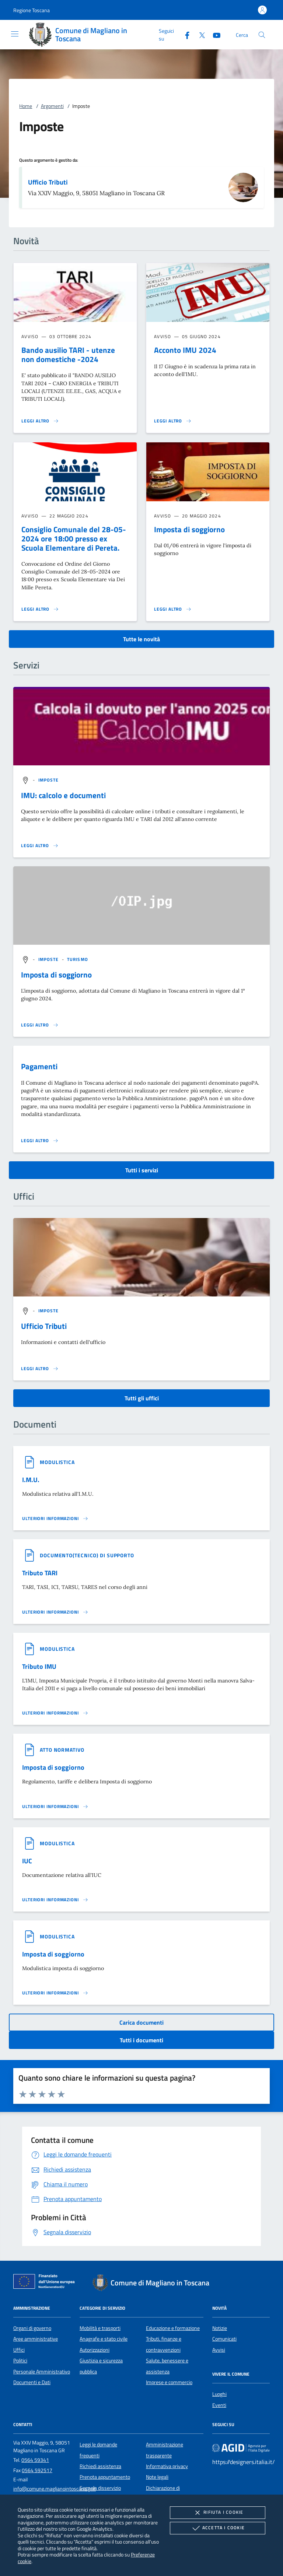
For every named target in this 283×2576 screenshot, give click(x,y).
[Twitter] (199, 34)
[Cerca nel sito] (262, 35)
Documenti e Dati (31, 2382)
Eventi (219, 2405)
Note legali (157, 2477)
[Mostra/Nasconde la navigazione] (14, 33)
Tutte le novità (141, 639)
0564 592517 (37, 2470)
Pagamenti (39, 1066)
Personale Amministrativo (41, 2372)
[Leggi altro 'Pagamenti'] (40, 1141)
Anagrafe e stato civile (103, 2339)
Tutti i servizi (141, 1170)
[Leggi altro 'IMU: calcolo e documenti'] (40, 846)
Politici (20, 2360)
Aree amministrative (35, 2339)
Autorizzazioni (94, 2350)
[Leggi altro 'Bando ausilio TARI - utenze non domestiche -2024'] (40, 421)
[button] (31, 10)
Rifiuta (217, 2513)
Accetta (218, 2528)
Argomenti (52, 106)
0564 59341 (35, 2460)
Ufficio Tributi (48, 182)
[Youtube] (213, 34)
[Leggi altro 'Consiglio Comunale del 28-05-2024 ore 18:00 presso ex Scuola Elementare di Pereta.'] (40, 609)
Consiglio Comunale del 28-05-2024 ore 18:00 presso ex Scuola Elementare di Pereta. (73, 538)
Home (25, 106)
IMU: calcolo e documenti (63, 795)
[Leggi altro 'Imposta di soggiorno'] (173, 609)
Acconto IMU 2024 (185, 350)
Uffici (19, 2350)
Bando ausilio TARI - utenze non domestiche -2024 (68, 354)
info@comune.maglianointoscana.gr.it (54, 2489)
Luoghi (219, 2394)
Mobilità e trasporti (100, 2328)
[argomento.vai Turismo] (77, 959)
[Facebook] (184, 34)
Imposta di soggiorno (189, 529)
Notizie (219, 2328)
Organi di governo (32, 2328)
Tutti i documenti (141, 2040)
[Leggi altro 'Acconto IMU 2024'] (173, 421)
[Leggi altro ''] (40, 1369)
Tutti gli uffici (142, 1398)
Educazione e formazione (173, 2328)
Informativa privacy (167, 2466)
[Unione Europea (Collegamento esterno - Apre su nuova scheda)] (46, 2283)
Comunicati (224, 2339)
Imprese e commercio (169, 2382)
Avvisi (218, 2350)
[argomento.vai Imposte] (48, 779)
